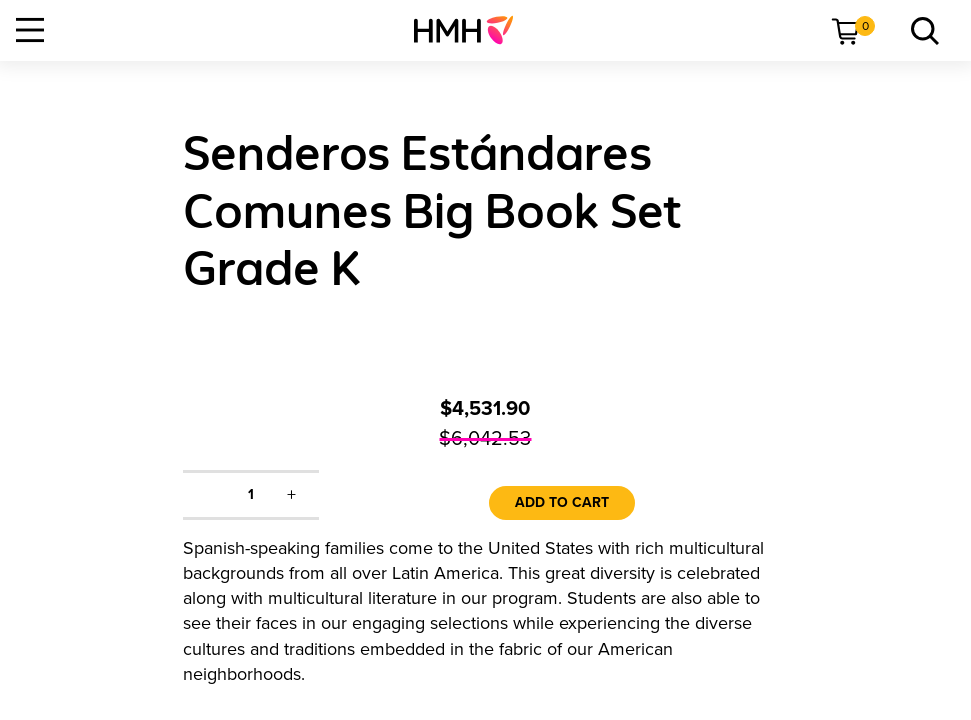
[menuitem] (471, 30)
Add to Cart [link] (562, 502)
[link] (471, 30)
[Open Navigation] (30, 30)
